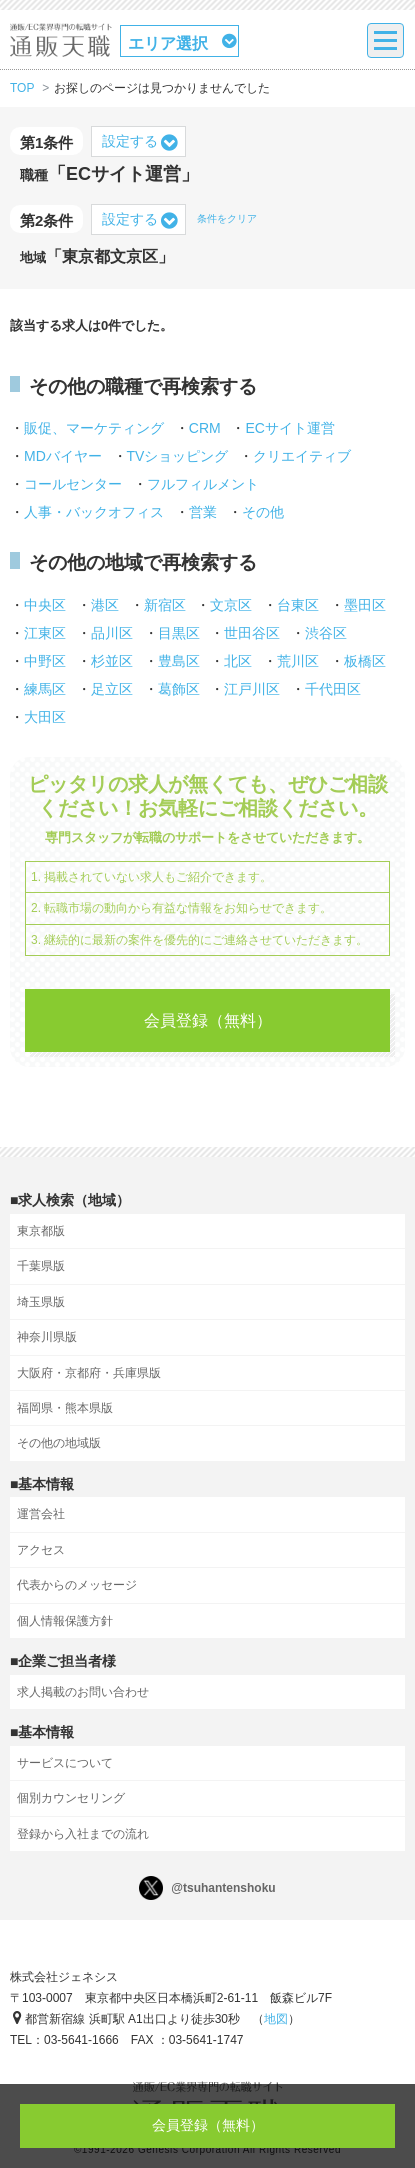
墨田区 (365, 605)
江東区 (45, 633)
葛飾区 (179, 689)
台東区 (298, 605)
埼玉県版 (41, 1302)
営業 (203, 512)
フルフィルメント (203, 484)
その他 (263, 512)
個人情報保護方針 (65, 1621)
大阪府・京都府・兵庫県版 (89, 1373)
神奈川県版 (47, 1337)
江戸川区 (252, 689)
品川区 (112, 633)
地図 (276, 2019)
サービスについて (65, 1763)
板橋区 (365, 661)
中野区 (45, 661)
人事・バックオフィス (94, 512)
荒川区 (298, 661)
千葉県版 (41, 1266)
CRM (205, 428)
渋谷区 (326, 633)
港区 (105, 605)
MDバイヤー (63, 456)
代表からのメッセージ (77, 1585)
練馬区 (45, 689)
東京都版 (41, 1231)
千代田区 (333, 689)
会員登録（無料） (208, 1020)
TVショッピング (178, 456)
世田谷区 (252, 633)
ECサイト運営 (289, 428)
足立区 (112, 689)
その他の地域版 (59, 1443)
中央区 (45, 605)
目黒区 (179, 633)
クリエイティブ (302, 456)
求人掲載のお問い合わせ (83, 1692)
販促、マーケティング (94, 428)
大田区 (45, 717)
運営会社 (41, 1514)
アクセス (41, 1550)
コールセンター (73, 484)
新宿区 (165, 605)
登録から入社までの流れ (83, 1834)
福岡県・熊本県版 (65, 1408)
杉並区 (112, 661)
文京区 (231, 605)
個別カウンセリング (71, 1798)
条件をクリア (227, 218)
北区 (238, 661)
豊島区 (179, 661)
